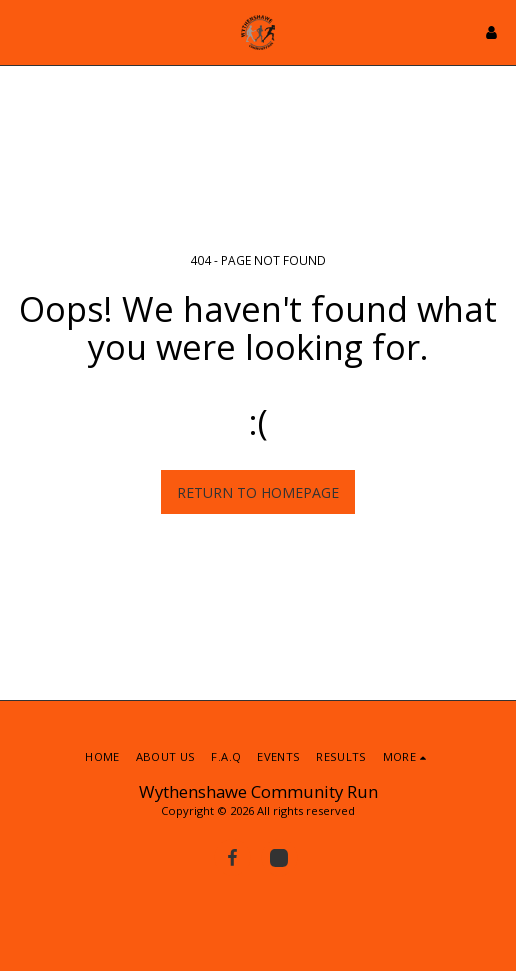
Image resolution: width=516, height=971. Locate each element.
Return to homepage (258, 492)
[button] (22, 31)
